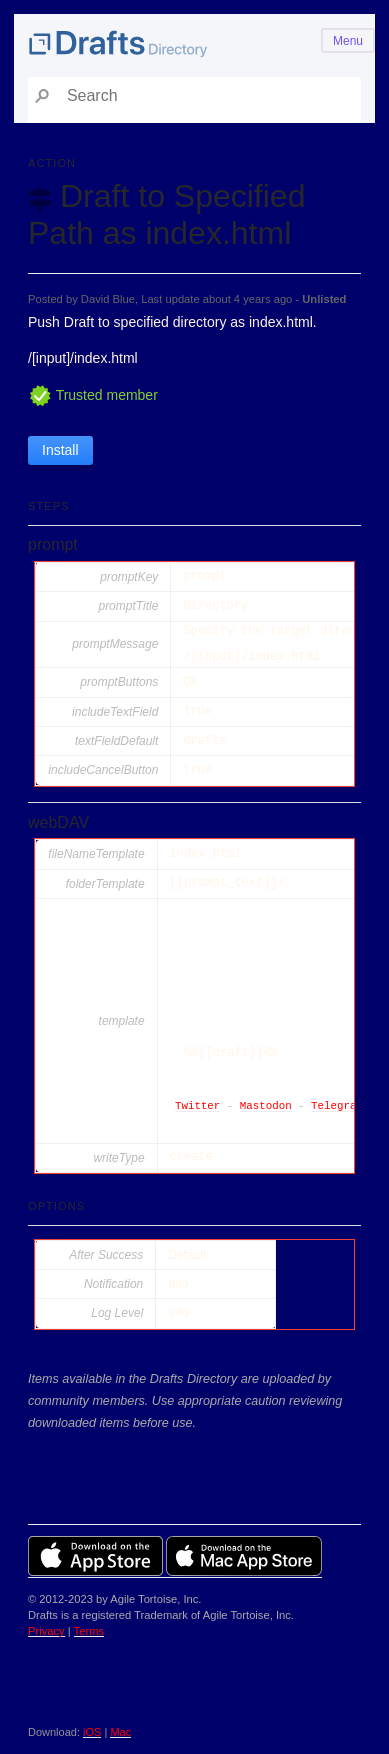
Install (60, 450)
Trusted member (93, 395)
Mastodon (266, 1106)
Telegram (337, 1106)
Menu (348, 41)
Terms (89, 1631)
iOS (92, 1732)
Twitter (197, 1106)
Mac (120, 1732)
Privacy (46, 1631)
